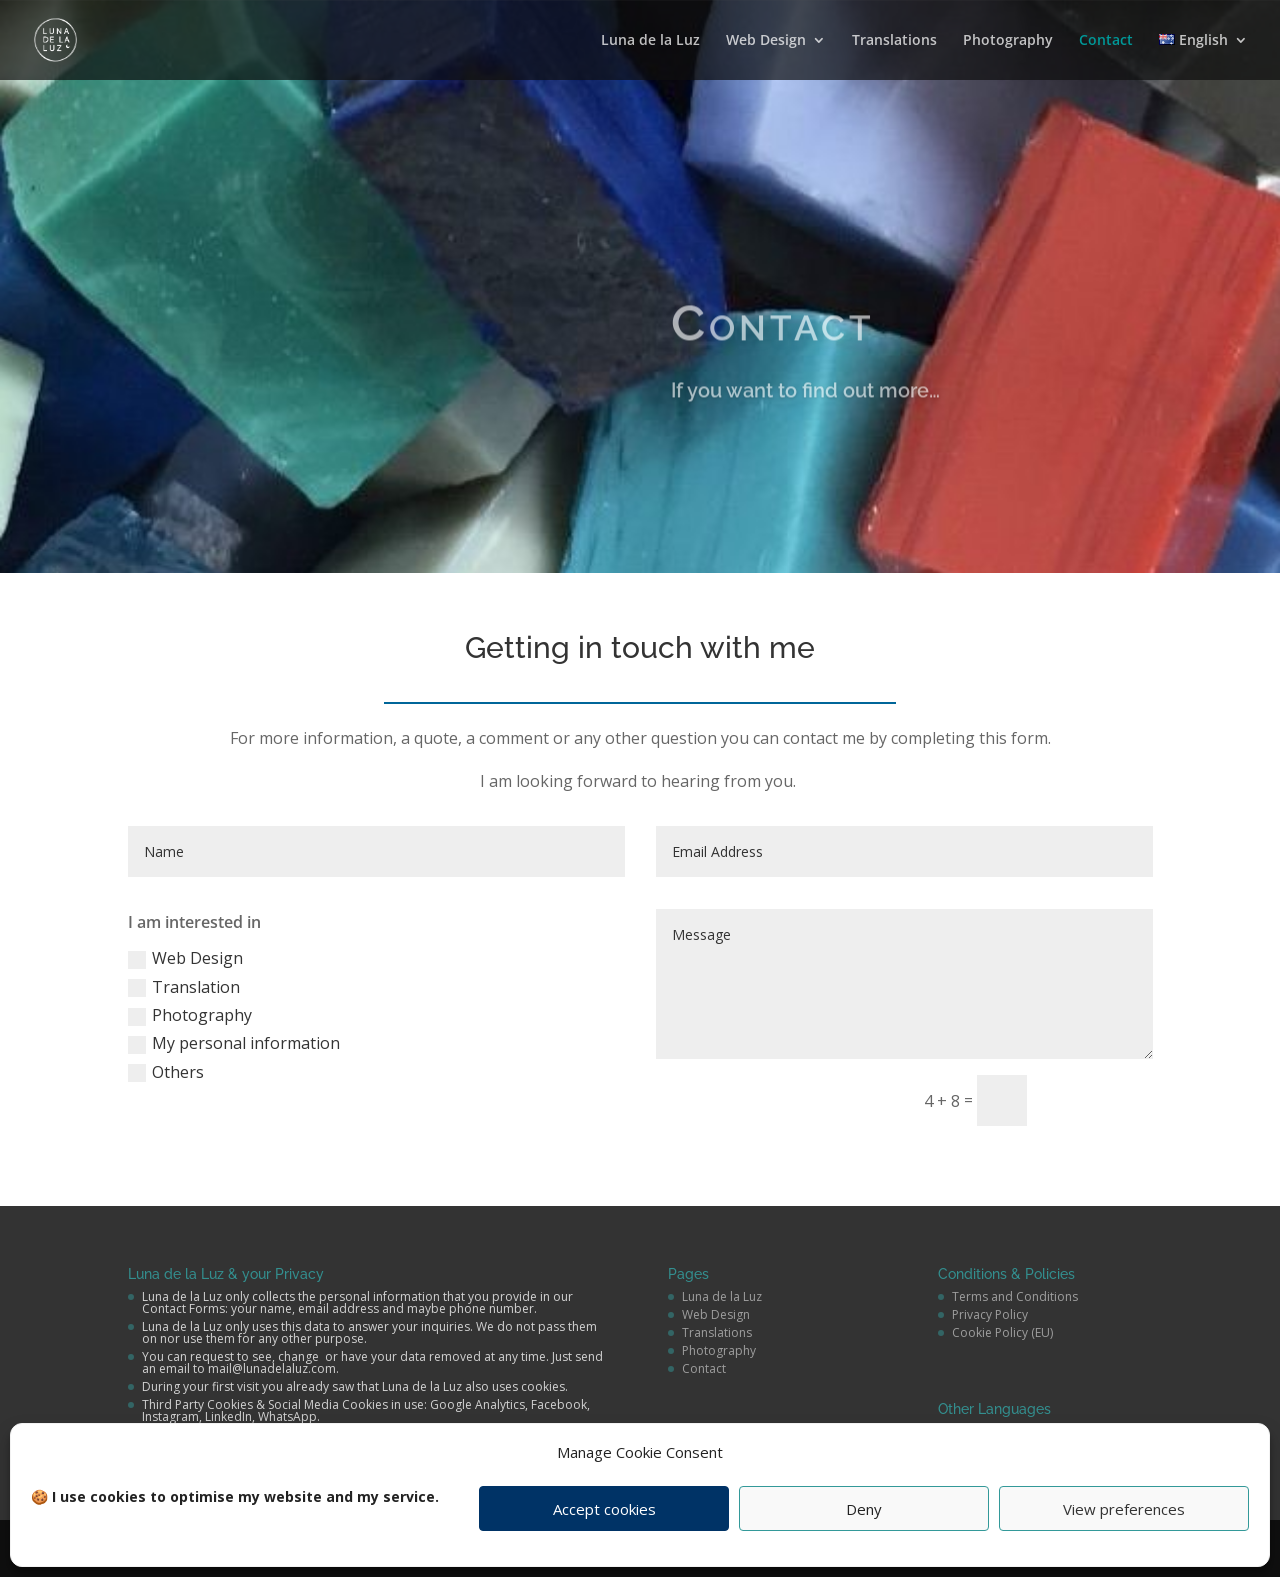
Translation (184, 987)
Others (166, 1072)
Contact (1106, 41)
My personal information (234, 1043)
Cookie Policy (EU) (1002, 1332)
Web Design (766, 41)
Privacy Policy (990, 1314)
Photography (1008, 41)
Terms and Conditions (1015, 1296)
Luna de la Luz (650, 41)
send (1099, 1099)
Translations (894, 41)
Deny (864, 1509)
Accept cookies (604, 1509)
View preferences (1124, 1509)
